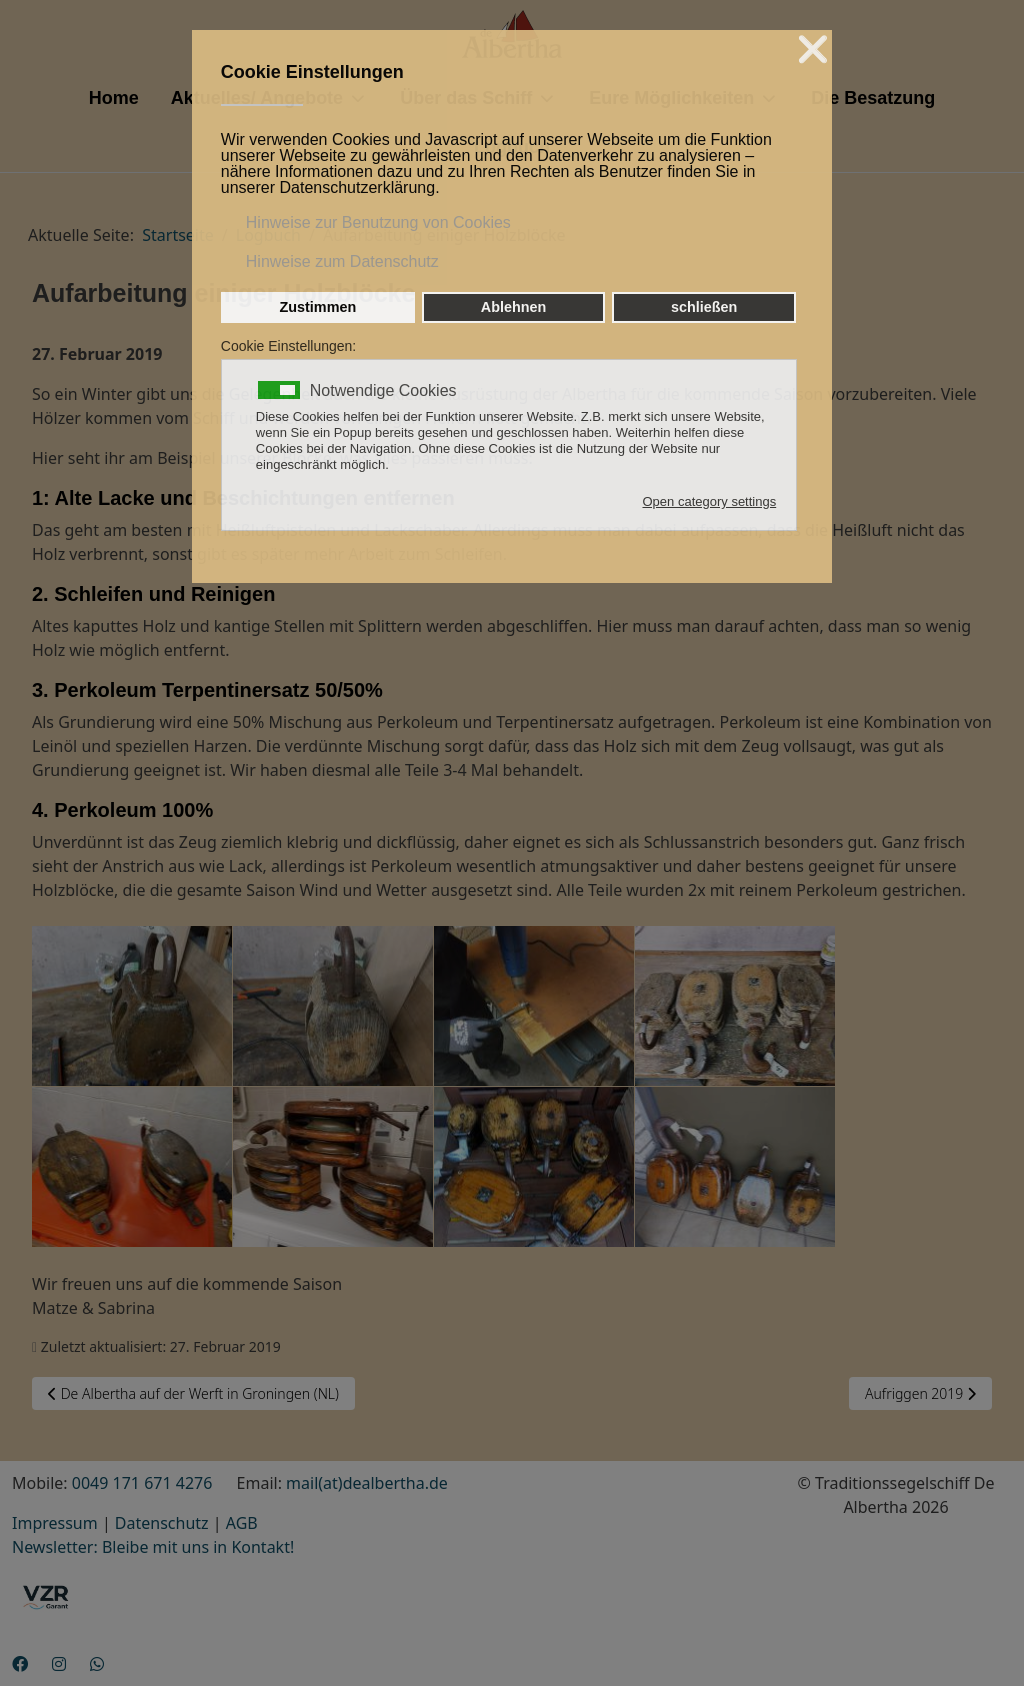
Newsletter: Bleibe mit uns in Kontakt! (153, 1547)
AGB (242, 1523)
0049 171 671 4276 (142, 1483)
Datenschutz (162, 1523)
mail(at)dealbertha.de (367, 1483)
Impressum (55, 1523)
